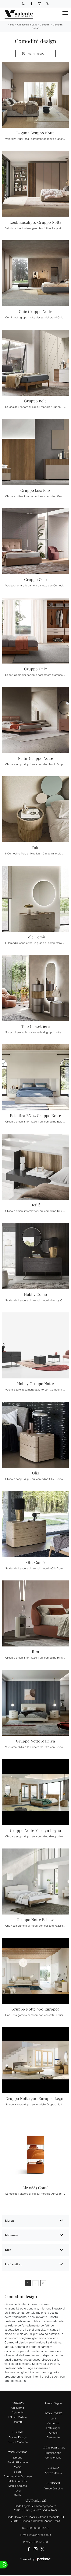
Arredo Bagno (53, 2403)
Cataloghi (17, 2412)
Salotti (18, 2471)
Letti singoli (53, 2427)
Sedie (17, 2495)
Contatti (18, 2421)
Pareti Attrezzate (18, 2462)
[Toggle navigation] (65, 13)
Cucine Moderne (18, 2442)
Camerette (53, 2437)
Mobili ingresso (18, 2485)
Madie (17, 2466)
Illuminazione (53, 2452)
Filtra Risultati (36, 53)
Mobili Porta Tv (18, 2481)
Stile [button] (8, 2250)
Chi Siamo (17, 2407)
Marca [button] (9, 2220)
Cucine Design (18, 2437)
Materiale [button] (11, 2235)
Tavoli (17, 2490)
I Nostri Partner (17, 2417)
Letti (53, 2418)
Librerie (17, 2457)
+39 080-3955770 (38, 2527)
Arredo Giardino (53, 2488)
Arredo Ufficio (53, 2473)
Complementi (53, 2457)
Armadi (53, 2432)
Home (11, 24)
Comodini (45, 24)
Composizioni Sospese (18, 2476)
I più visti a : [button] (13, 2264)
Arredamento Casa (27, 24)
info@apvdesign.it (40, 2534)
